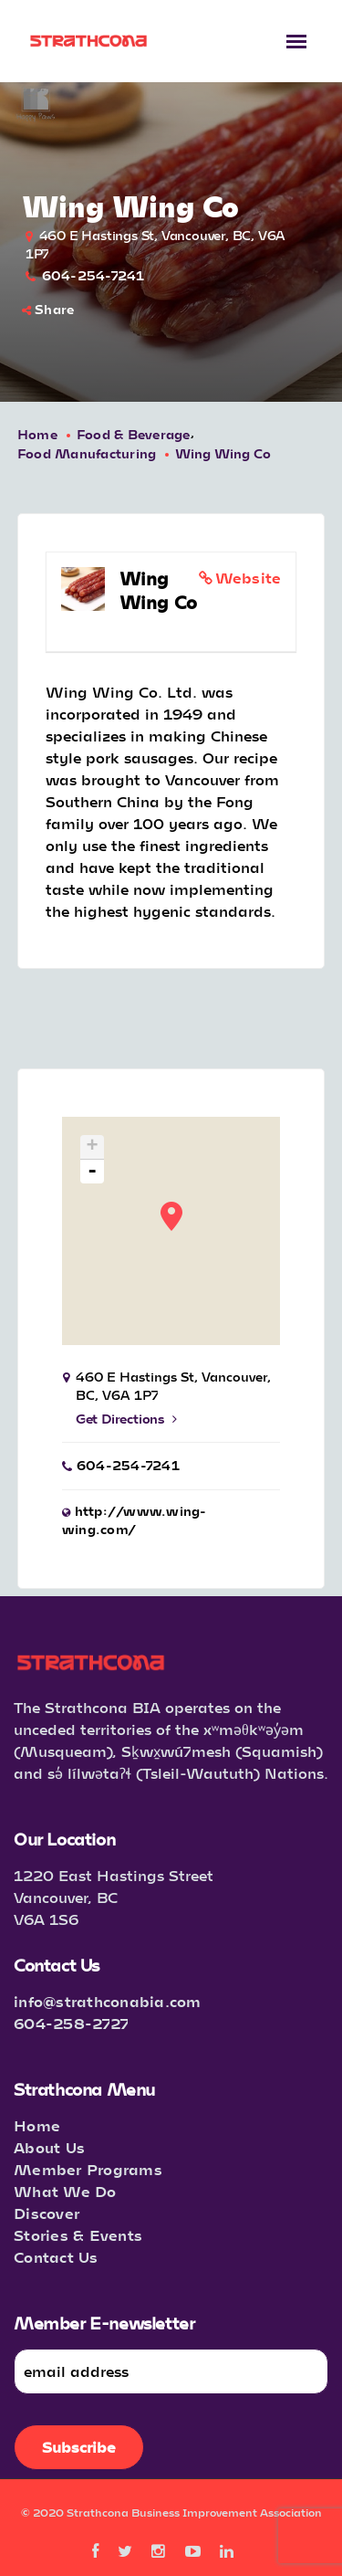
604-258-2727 (71, 2023)
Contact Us (56, 2257)
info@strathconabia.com (108, 2001)
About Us (49, 2147)
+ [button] (92, 1147)
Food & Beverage (134, 434)
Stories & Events (78, 2235)
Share (48, 309)
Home (37, 434)
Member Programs (88, 2169)
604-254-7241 (93, 275)
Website (248, 577)
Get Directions (126, 1418)
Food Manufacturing (87, 453)
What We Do (65, 2191)
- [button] (92, 1171)
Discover (46, 2213)
